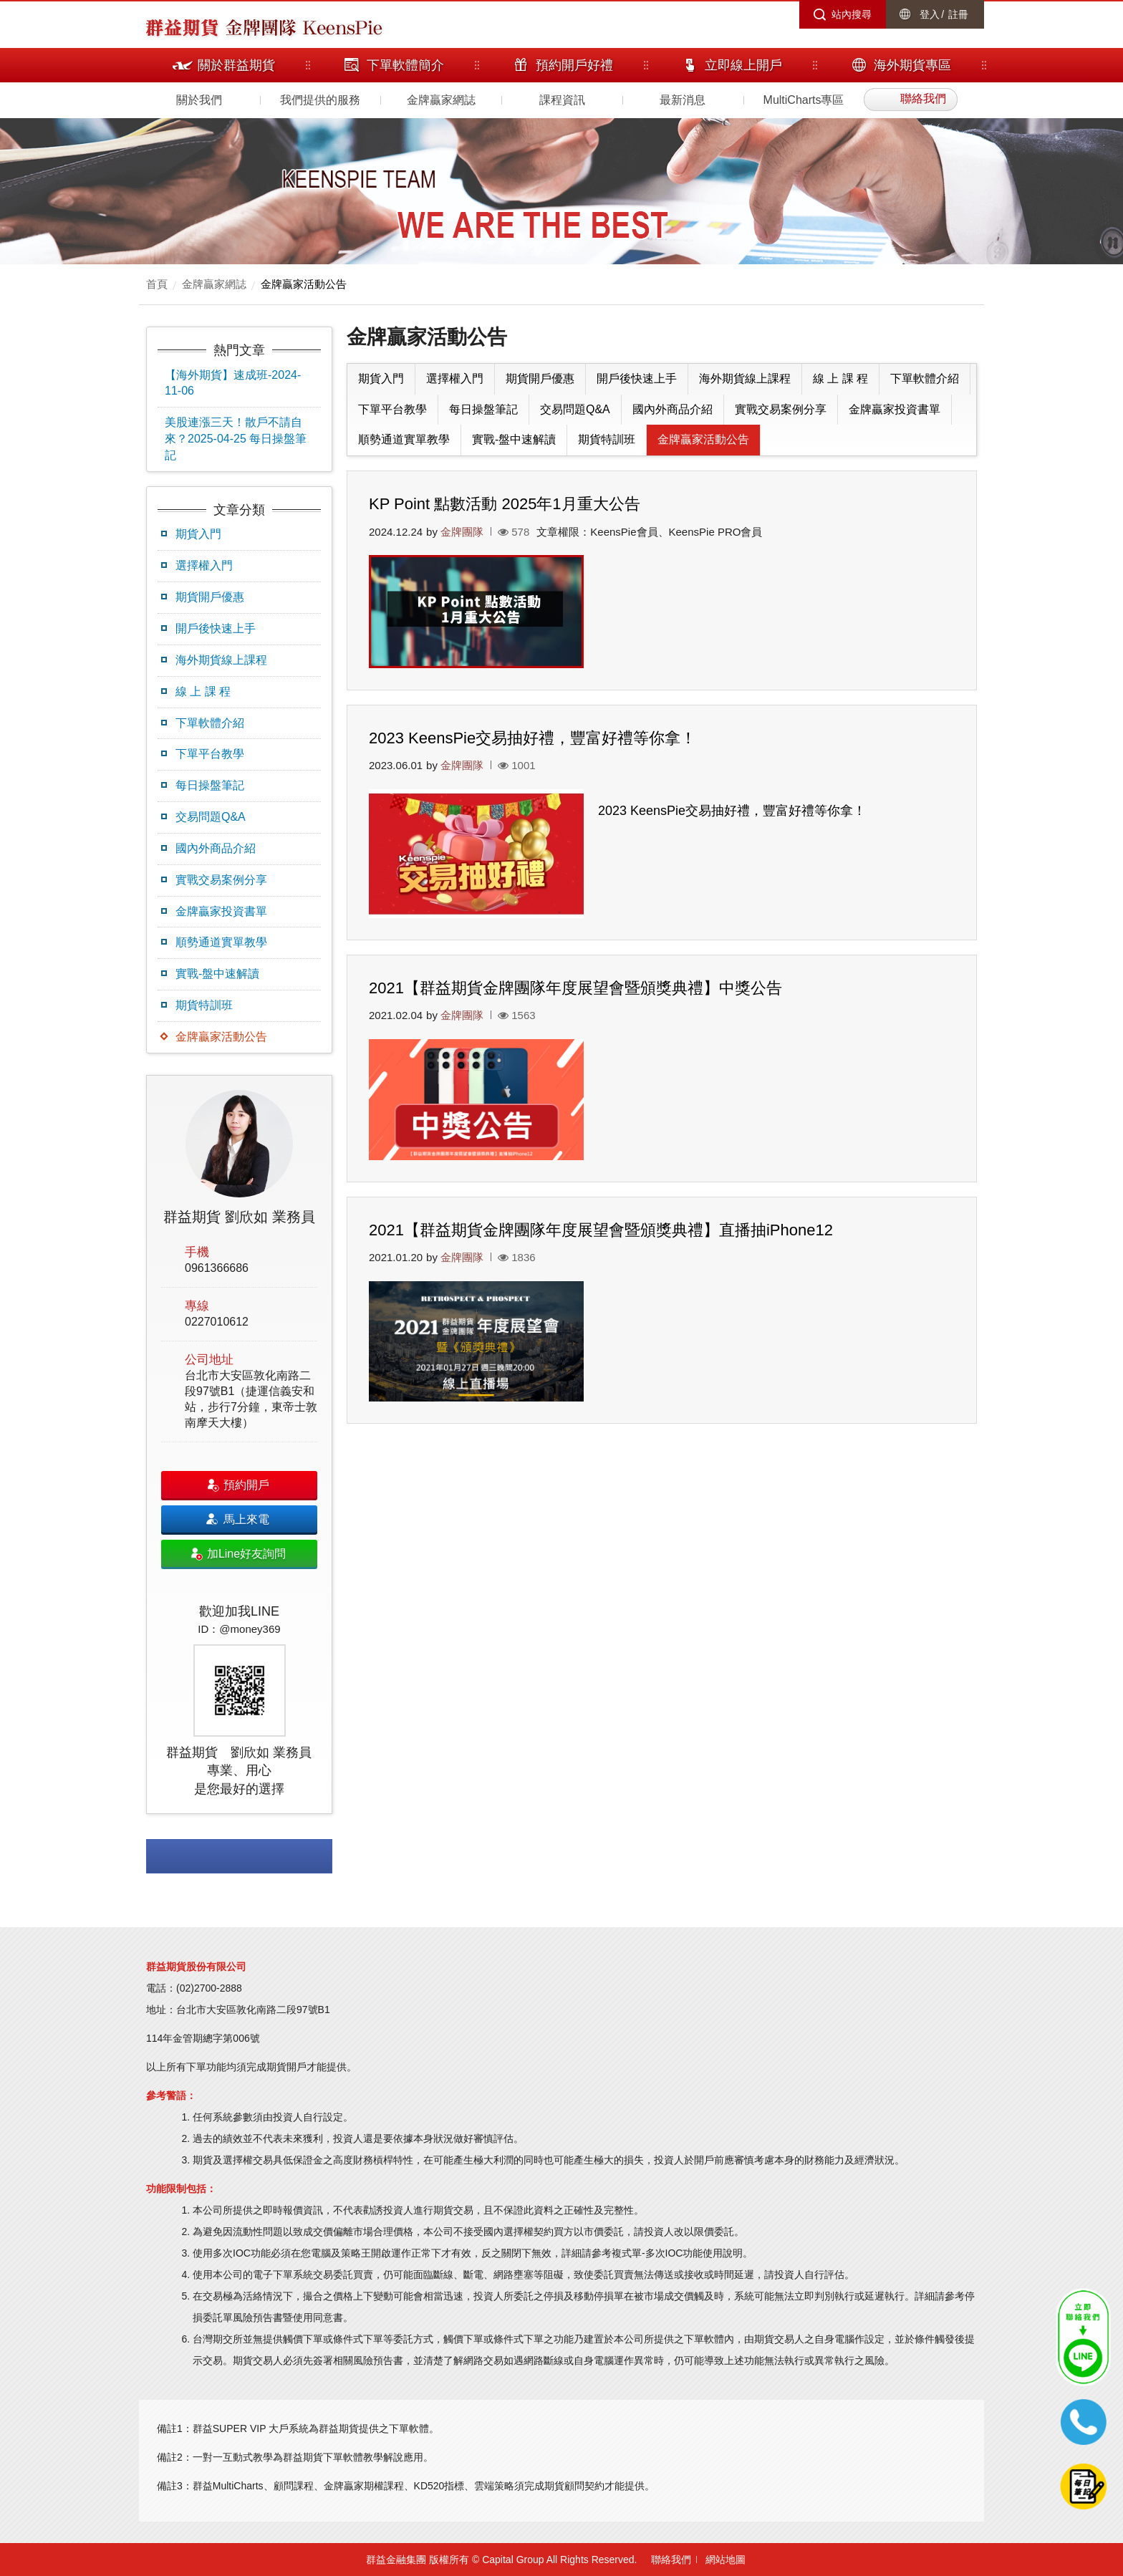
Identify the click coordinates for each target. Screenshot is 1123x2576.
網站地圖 (725, 2559)
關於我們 (199, 100)
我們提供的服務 (320, 100)
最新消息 (682, 100)
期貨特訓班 (204, 1005)
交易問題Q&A (210, 817)
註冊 (958, 14)
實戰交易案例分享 (221, 880)
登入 (930, 14)
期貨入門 (198, 534)
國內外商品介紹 (215, 848)
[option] (239, 1444)
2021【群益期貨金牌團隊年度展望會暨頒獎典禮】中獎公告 (575, 988)
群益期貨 (182, 26)
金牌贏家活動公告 (304, 284)
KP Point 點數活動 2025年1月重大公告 (504, 504)
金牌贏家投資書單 (221, 911)
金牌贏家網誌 (441, 100)
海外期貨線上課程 (221, 660)
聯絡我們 (671, 2559)
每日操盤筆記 (209, 785)
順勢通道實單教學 (221, 942)
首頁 (157, 284)
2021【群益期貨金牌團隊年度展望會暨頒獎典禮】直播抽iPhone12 (601, 1230)
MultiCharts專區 (803, 100)
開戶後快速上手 (215, 628)
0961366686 (217, 1268)
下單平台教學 (209, 754)
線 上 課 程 (203, 691)
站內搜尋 (852, 14)
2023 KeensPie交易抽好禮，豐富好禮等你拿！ (532, 738)
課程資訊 (562, 100)
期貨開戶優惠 (209, 597)
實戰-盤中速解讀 (217, 974)
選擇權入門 (204, 565)
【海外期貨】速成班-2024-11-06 (233, 383)
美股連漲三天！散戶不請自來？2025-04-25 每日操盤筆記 (236, 438)
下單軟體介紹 (209, 723)
